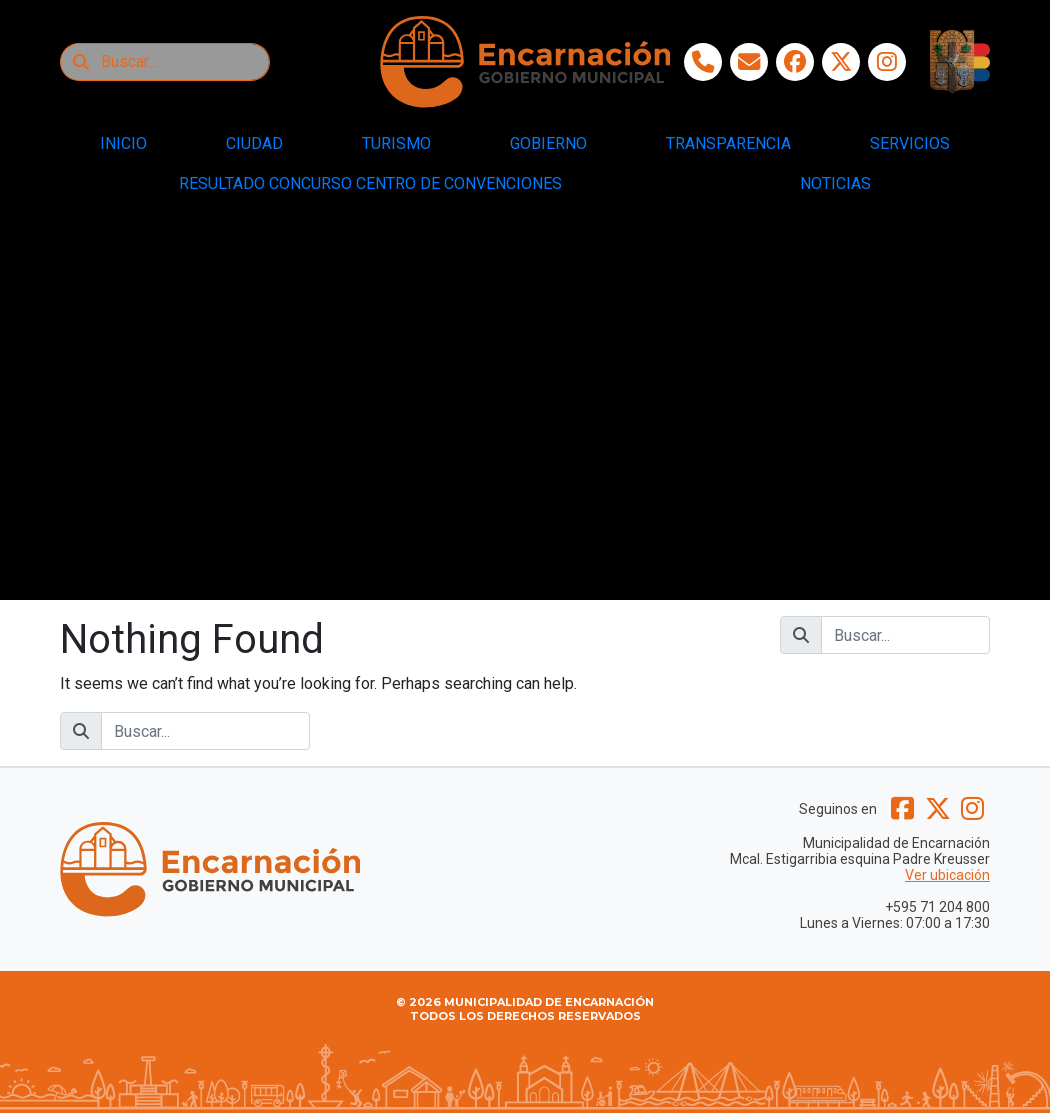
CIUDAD (254, 143)
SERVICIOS (910, 143)
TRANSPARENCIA (728, 143)
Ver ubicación (947, 875)
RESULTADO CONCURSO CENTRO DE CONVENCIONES (370, 183)
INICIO (123, 143)
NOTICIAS (835, 183)
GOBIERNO (548, 143)
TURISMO (396, 143)
